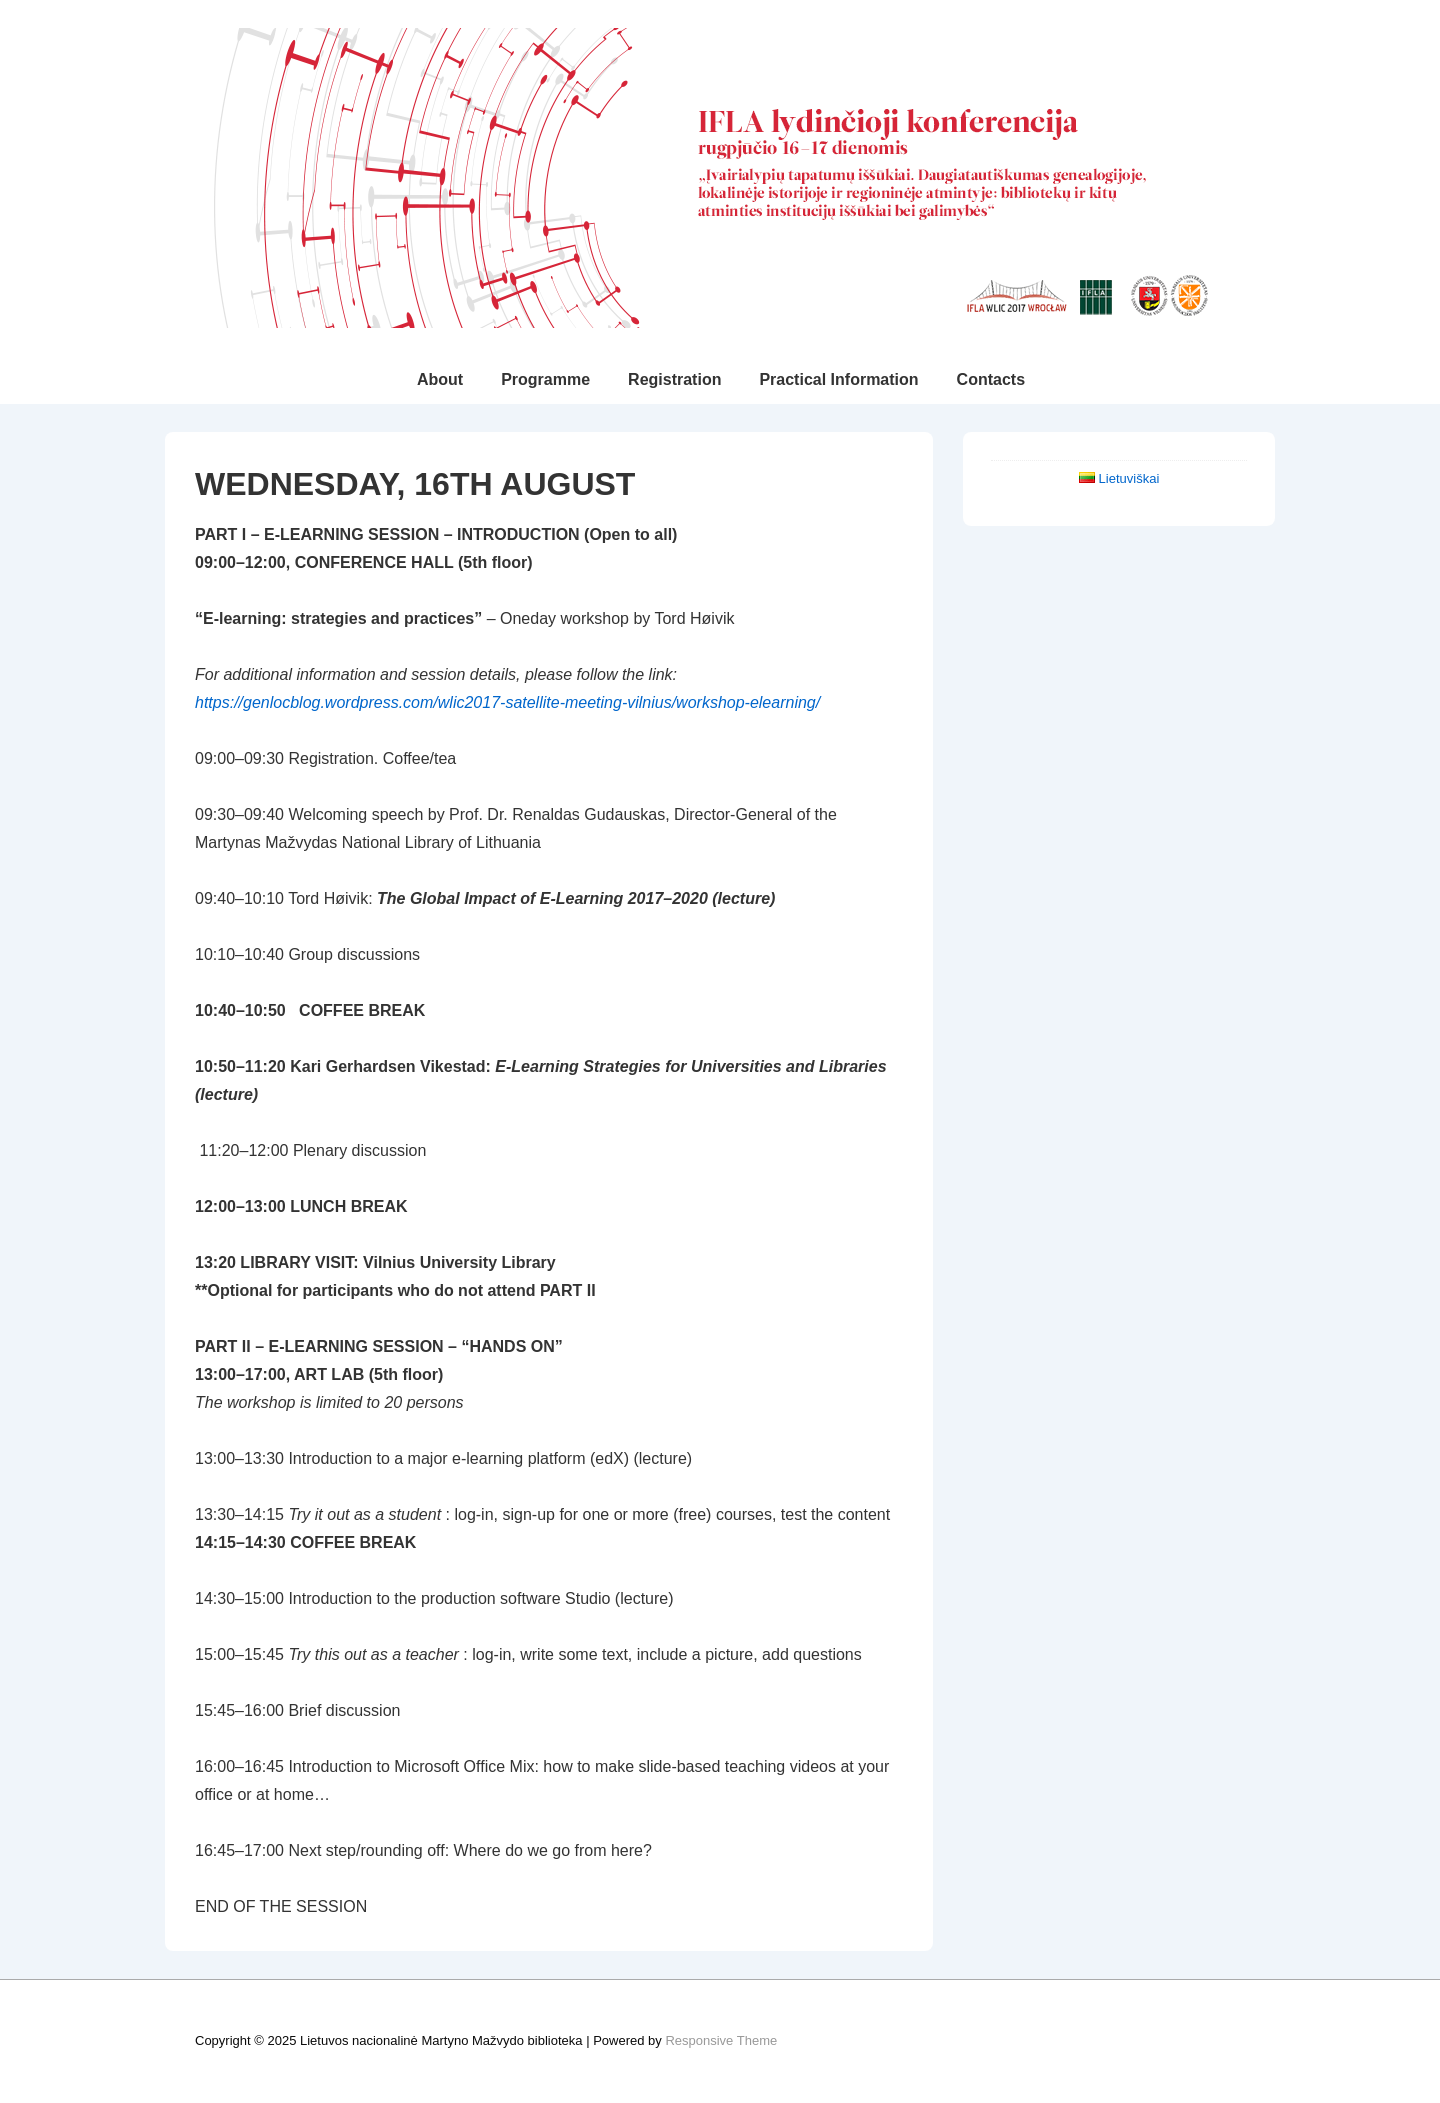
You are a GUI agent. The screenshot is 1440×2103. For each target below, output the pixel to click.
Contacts (991, 379)
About (440, 379)
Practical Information (838, 379)
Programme (545, 379)
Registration (674, 379)
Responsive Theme (721, 2040)
